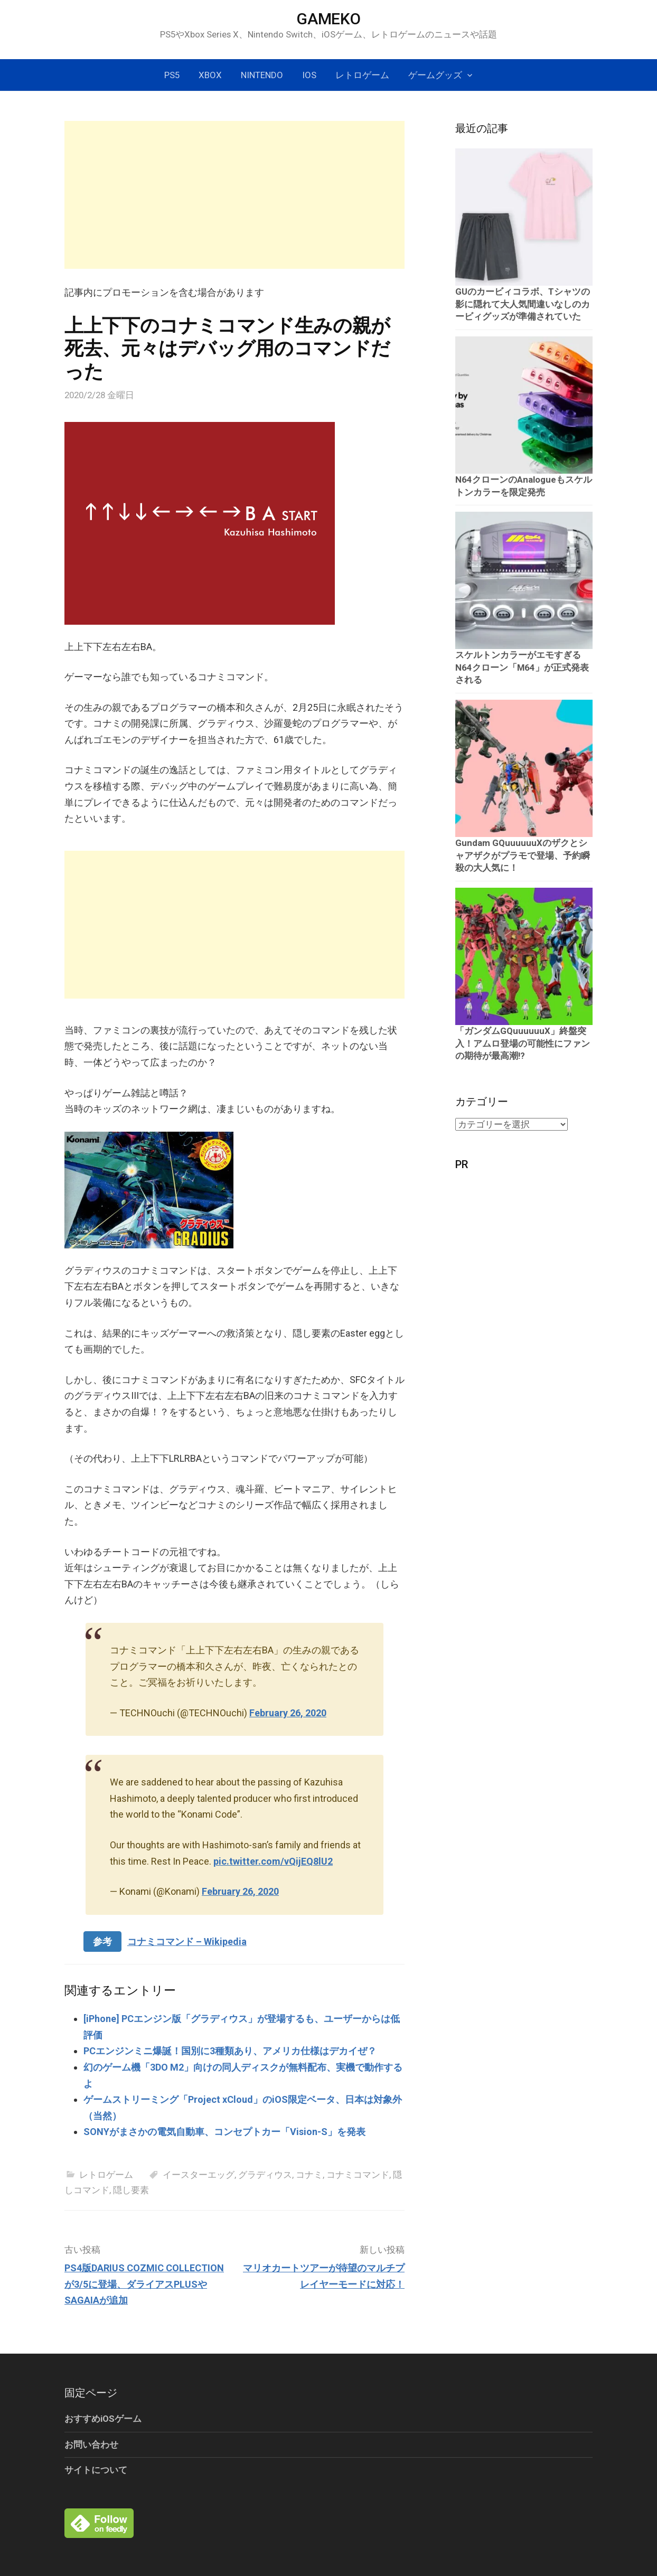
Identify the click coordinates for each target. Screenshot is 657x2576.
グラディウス (265, 2174)
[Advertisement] (234, 195)
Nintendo (262, 75)
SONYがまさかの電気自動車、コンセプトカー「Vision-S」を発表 (224, 2131)
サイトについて (95, 2470)
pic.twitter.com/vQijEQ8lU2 (273, 1861)
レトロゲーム (362, 75)
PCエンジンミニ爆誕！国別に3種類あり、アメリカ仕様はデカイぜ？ (230, 2050)
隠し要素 (131, 2190)
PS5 (172, 75)
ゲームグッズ (435, 75)
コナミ (309, 2174)
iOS (309, 75)
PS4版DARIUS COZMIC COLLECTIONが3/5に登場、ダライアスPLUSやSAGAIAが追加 (144, 2284)
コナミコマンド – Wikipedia (187, 1941)
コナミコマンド (357, 2174)
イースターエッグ (198, 2174)
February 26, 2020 (287, 1712)
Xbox (210, 75)
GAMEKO (328, 19)
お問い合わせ (91, 2444)
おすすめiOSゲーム (103, 2418)
